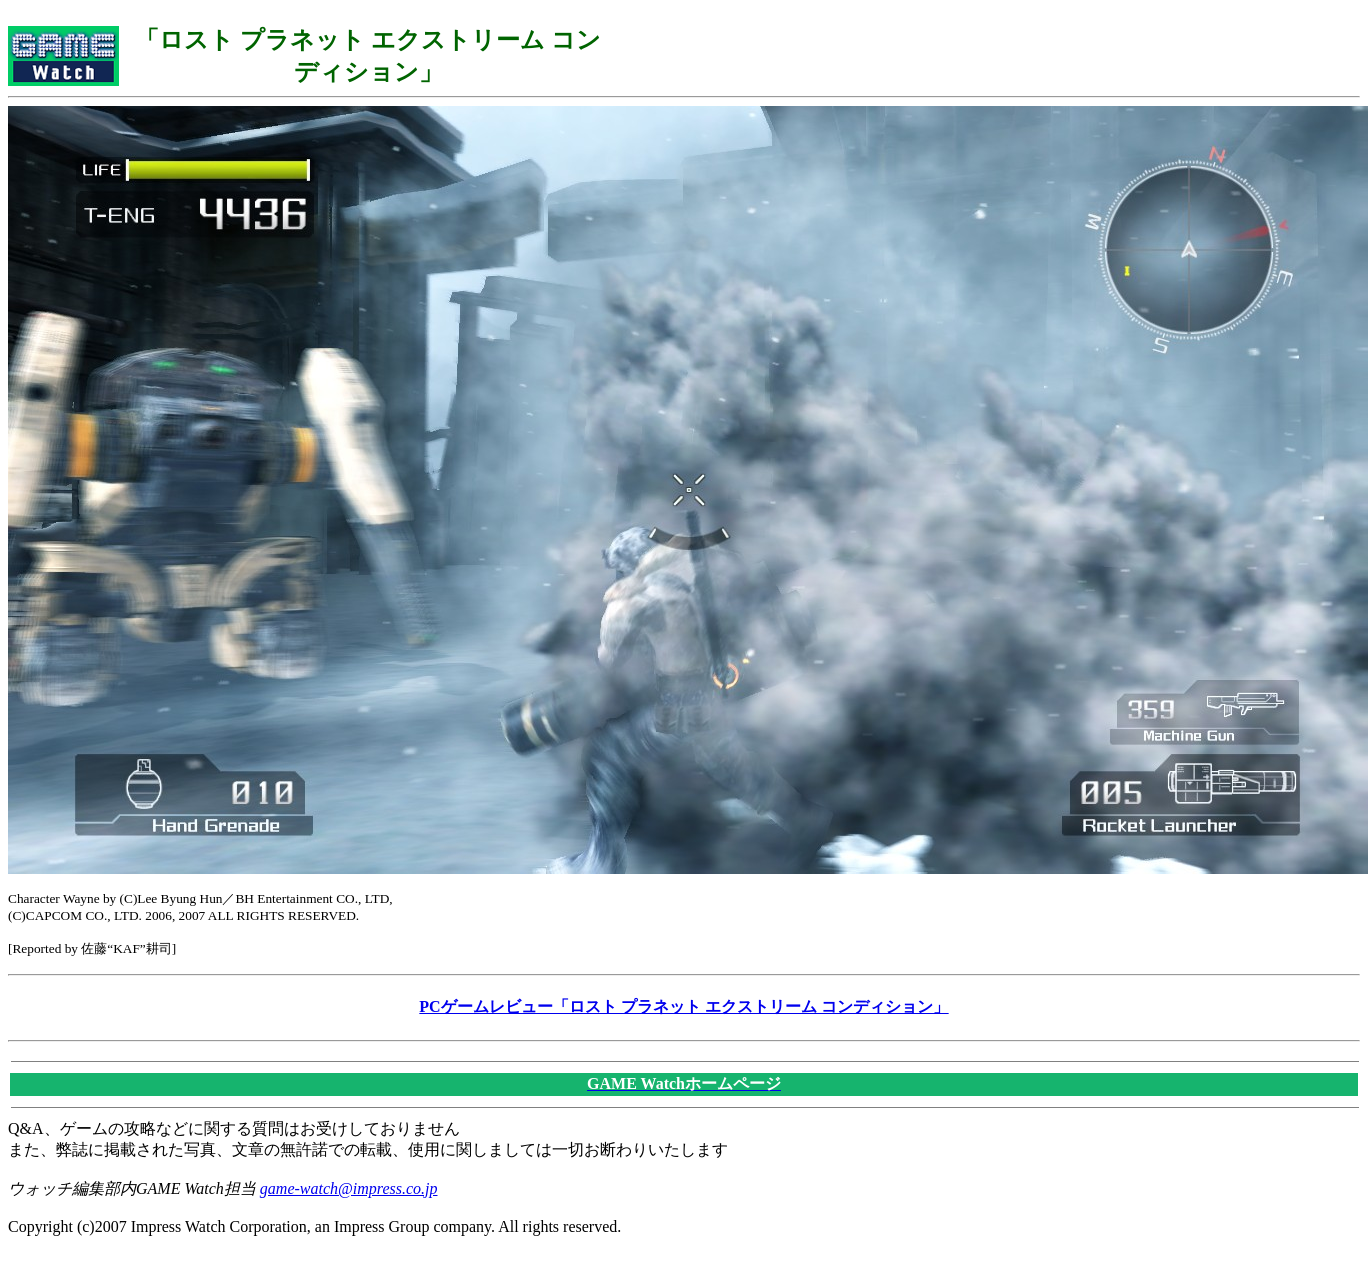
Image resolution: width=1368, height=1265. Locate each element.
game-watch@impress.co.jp (349, 1188)
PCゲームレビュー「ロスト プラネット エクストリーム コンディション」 (683, 1006)
